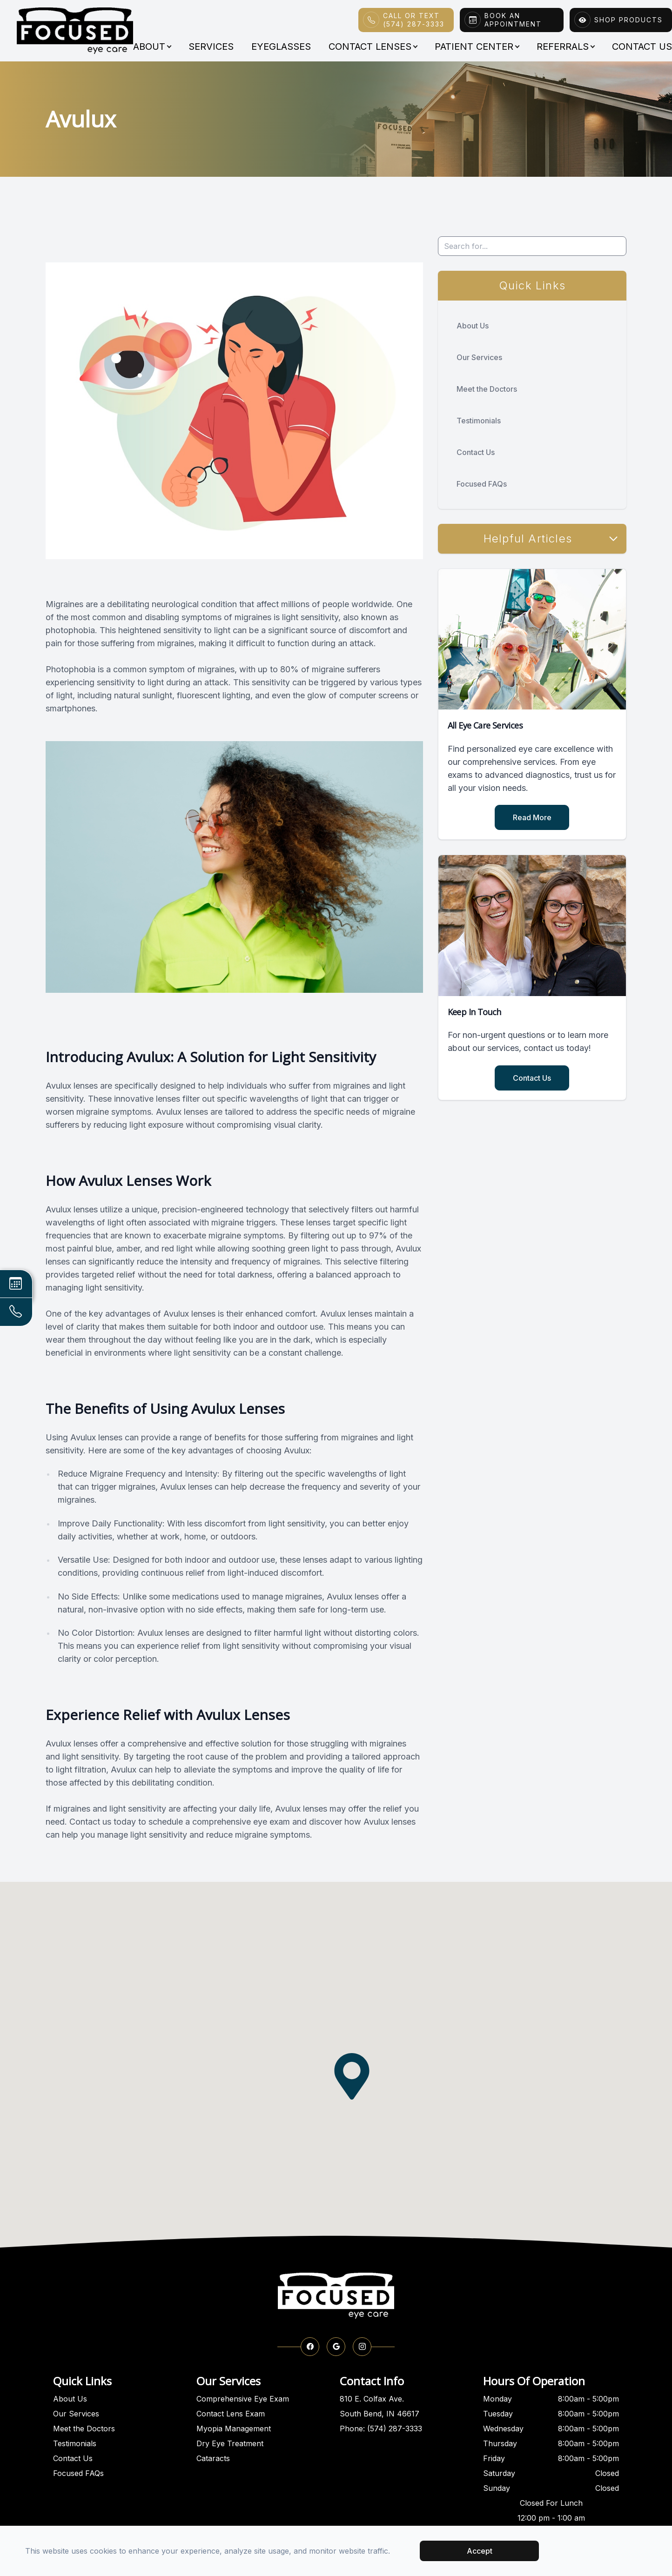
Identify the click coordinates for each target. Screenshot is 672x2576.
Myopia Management (233, 2428)
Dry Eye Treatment (229, 2443)
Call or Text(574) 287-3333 (413, 20)
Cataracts (213, 2458)
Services (211, 46)
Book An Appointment (513, 20)
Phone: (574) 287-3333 (381, 2428)
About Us (473, 325)
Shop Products (628, 20)
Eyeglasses (281, 46)
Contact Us (476, 452)
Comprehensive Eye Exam (242, 2398)
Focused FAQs (482, 483)
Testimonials (479, 420)
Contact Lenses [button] (373, 46)
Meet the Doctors (487, 389)
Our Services (479, 357)
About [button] (152, 46)
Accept (479, 2551)
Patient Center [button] (477, 46)
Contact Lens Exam (230, 2413)
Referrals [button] (565, 46)
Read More (532, 817)
